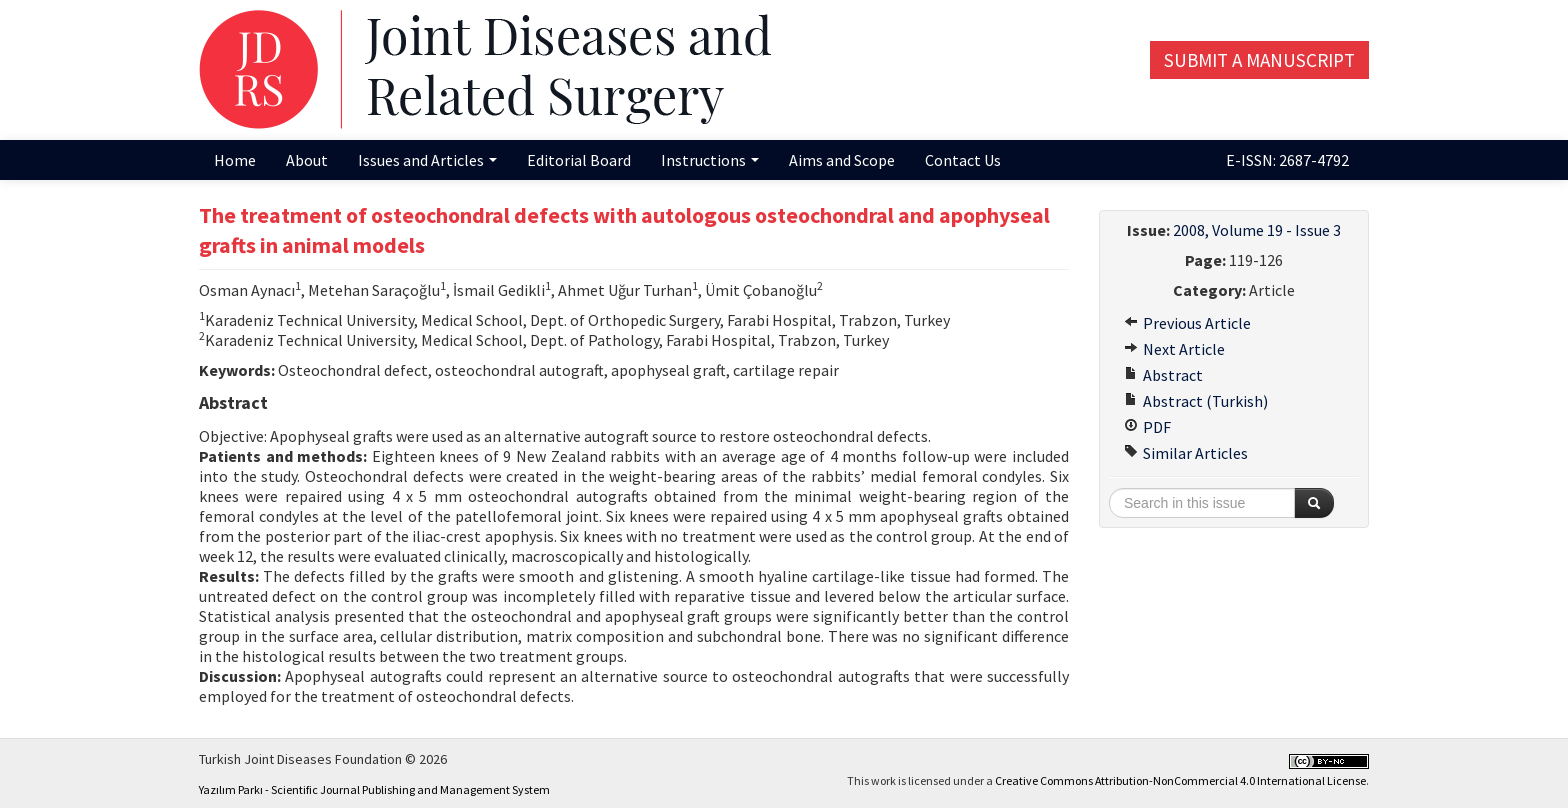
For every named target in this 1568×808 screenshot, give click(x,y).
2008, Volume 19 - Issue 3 (1257, 230)
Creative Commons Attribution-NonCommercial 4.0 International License (1180, 780)
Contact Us (963, 160)
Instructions (710, 160)
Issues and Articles (427, 160)
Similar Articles (1186, 453)
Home (235, 160)
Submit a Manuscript (1259, 60)
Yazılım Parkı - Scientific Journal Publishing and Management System (374, 789)
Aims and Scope (842, 160)
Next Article (1174, 349)
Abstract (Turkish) (1196, 401)
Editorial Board (579, 160)
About (307, 160)
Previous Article (1187, 323)
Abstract (1163, 375)
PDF (1147, 427)
